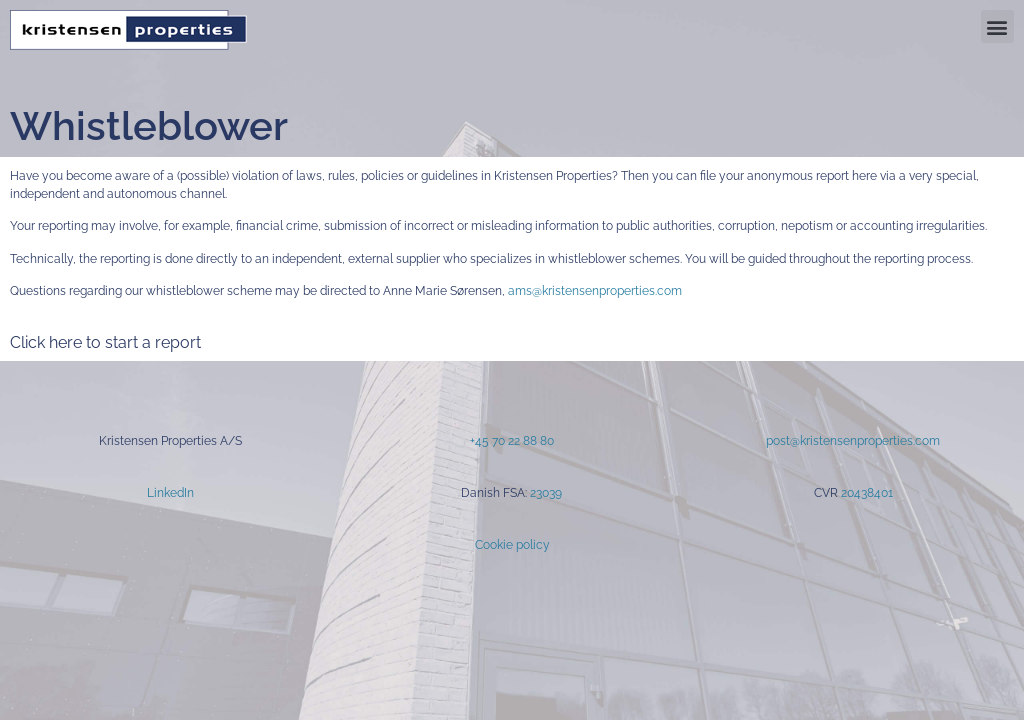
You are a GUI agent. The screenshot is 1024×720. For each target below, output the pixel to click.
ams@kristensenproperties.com (595, 291)
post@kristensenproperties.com (853, 441)
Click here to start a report (105, 342)
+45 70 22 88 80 (512, 441)
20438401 (867, 493)
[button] (997, 26)
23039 (546, 493)
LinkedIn (170, 493)
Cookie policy (512, 545)
